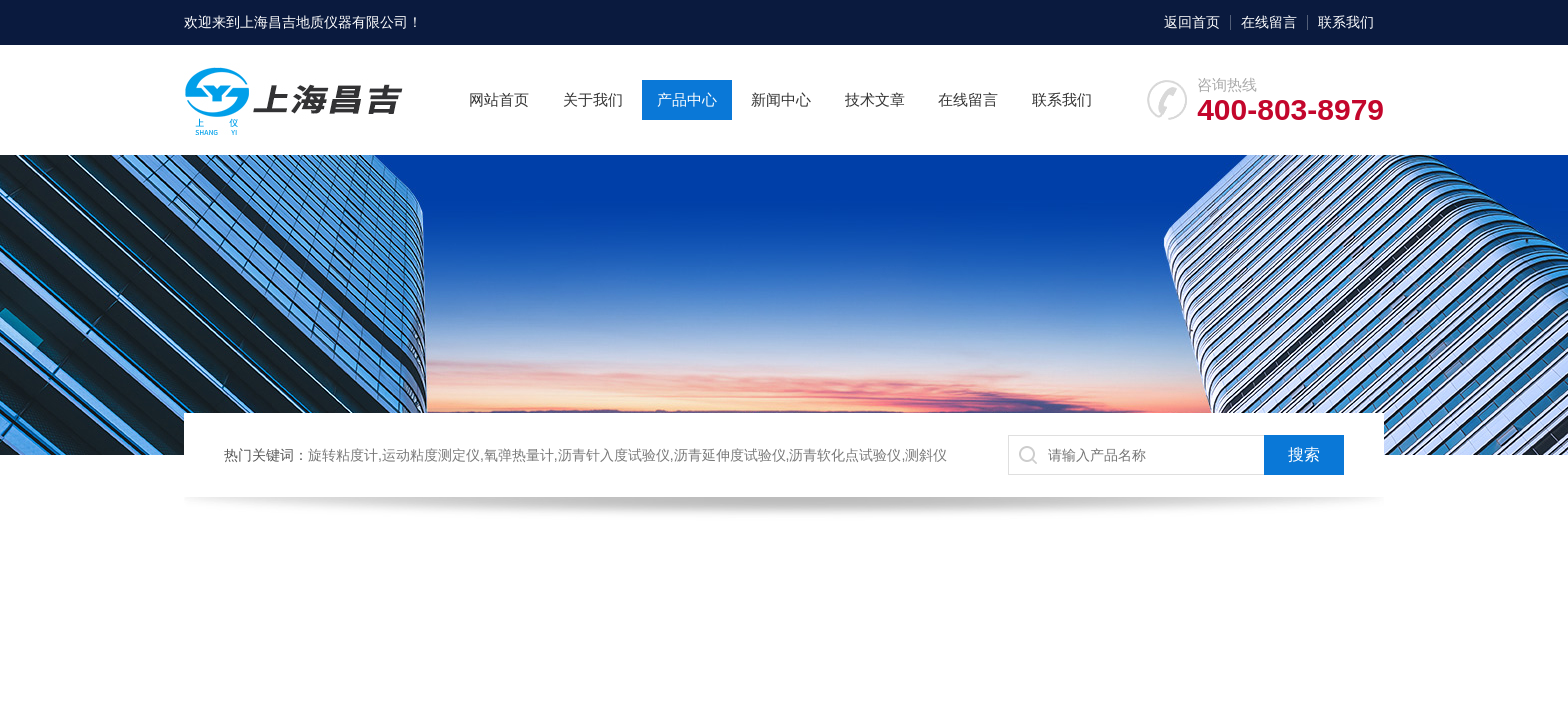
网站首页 (499, 99)
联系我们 (1346, 22)
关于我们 (593, 99)
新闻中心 (781, 99)
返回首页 (1192, 22)
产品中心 (687, 99)
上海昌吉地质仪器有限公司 (324, 22)
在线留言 (1269, 22)
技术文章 (875, 99)
